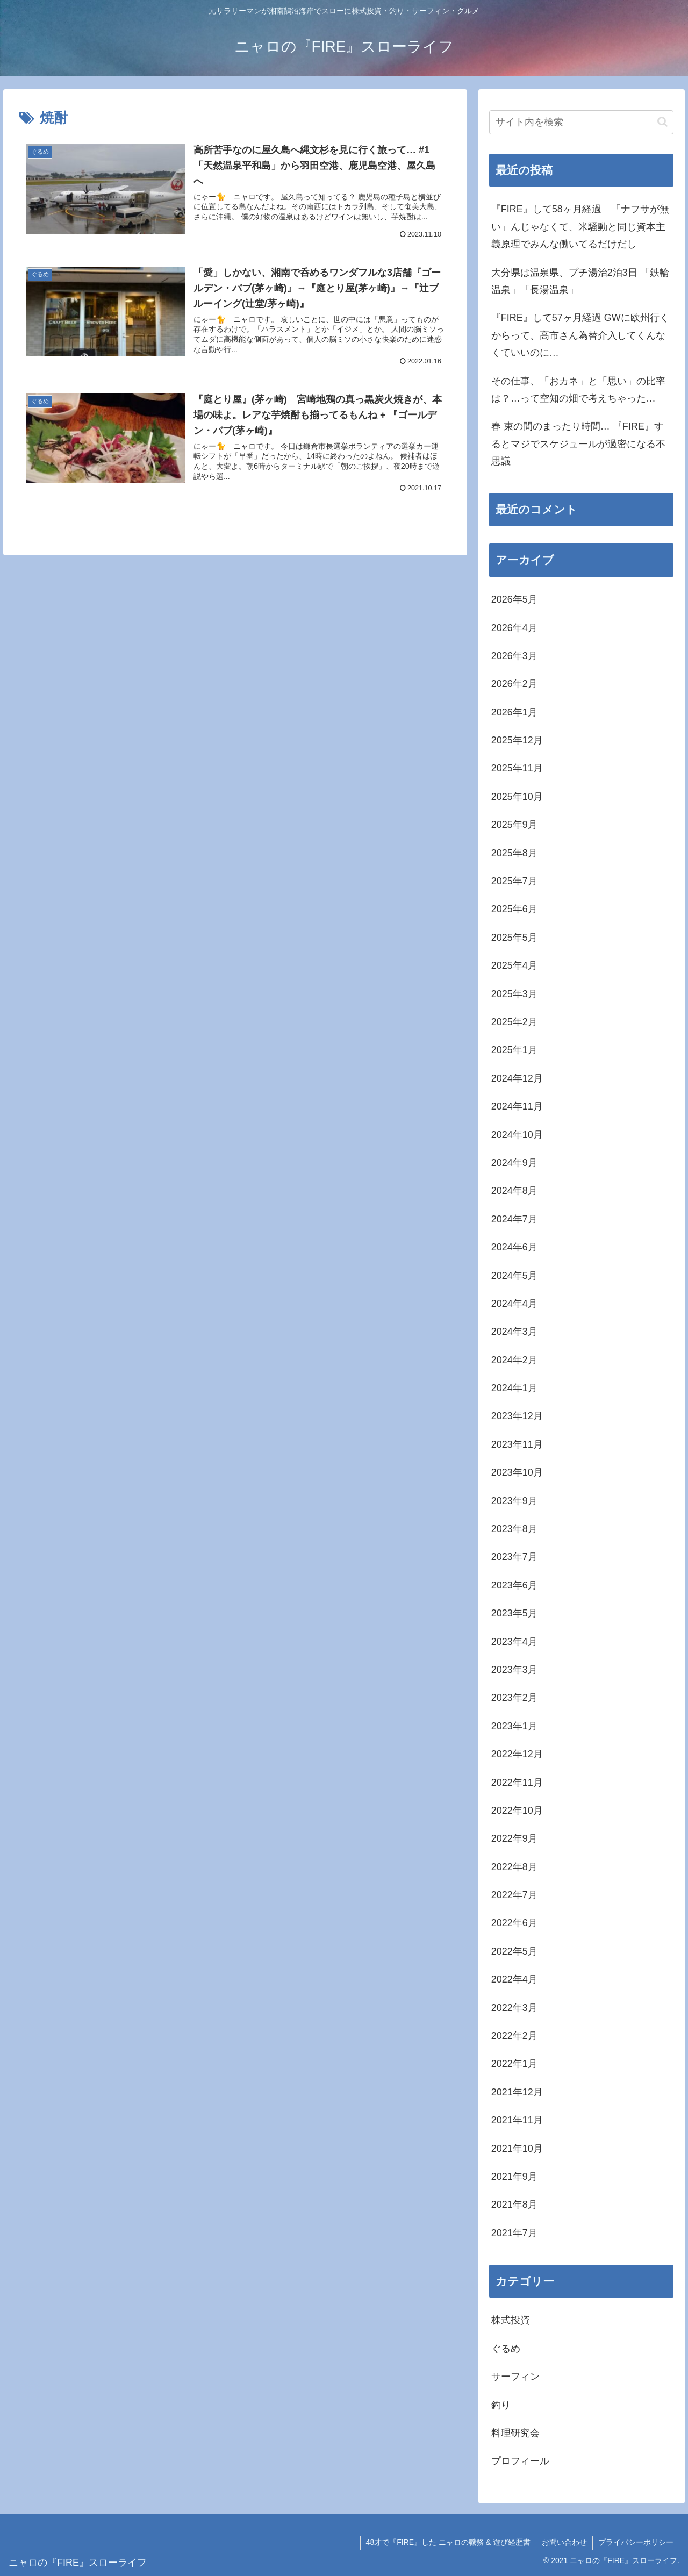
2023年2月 (514, 1697)
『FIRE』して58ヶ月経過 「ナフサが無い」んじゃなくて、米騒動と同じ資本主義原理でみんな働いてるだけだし (580, 226)
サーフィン (515, 2376)
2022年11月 (517, 1782)
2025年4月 (514, 965)
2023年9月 (514, 1500)
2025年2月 (514, 1022)
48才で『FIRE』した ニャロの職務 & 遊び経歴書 (448, 2542)
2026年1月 (514, 712)
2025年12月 (517, 740)
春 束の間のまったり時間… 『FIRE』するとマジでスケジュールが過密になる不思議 (578, 444)
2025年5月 (514, 937)
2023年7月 (514, 1556)
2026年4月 (514, 627)
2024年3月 (514, 1331)
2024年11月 (517, 1106)
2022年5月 (514, 1951)
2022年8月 (514, 1867)
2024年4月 (514, 1303)
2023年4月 (514, 1641)
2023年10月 (517, 1472)
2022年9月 (514, 1838)
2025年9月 (514, 824)
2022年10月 (517, 1810)
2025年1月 (514, 1049)
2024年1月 (514, 1388)
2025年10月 (517, 796)
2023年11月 (517, 1444)
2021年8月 (514, 2204)
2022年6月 (514, 1922)
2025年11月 (517, 768)
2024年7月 (514, 1219)
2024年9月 (514, 1162)
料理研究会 (515, 2433)
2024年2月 (514, 1360)
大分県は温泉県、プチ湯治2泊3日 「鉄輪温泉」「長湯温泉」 (580, 281)
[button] (662, 122)
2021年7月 (514, 2233)
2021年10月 (517, 2148)
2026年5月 (514, 599)
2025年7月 (514, 881)
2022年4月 (514, 1979)
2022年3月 (514, 2007)
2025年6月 (514, 909)
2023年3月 (514, 1669)
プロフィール (520, 2461)
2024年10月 (517, 1134)
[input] (581, 122)
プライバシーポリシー (635, 2542)
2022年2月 (514, 2035)
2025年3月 (514, 994)
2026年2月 (514, 683)
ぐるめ (505, 2348)
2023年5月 (514, 1613)
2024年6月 (514, 1247)
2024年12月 (517, 1078)
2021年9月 (514, 2176)
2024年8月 (514, 1190)
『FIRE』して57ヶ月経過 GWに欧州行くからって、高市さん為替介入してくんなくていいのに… (580, 335)
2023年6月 (514, 1585)
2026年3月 (514, 655)
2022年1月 (514, 2063)
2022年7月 (514, 1895)
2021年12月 (517, 2092)
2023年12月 (517, 1416)
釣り (501, 2405)
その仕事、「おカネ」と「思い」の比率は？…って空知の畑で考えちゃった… (578, 390)
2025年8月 (514, 853)
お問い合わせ (564, 2542)
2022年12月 (517, 1754)
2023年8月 (514, 1528)
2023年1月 (514, 1726)
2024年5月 (514, 1275)
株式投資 (510, 2320)
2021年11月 (517, 2120)
